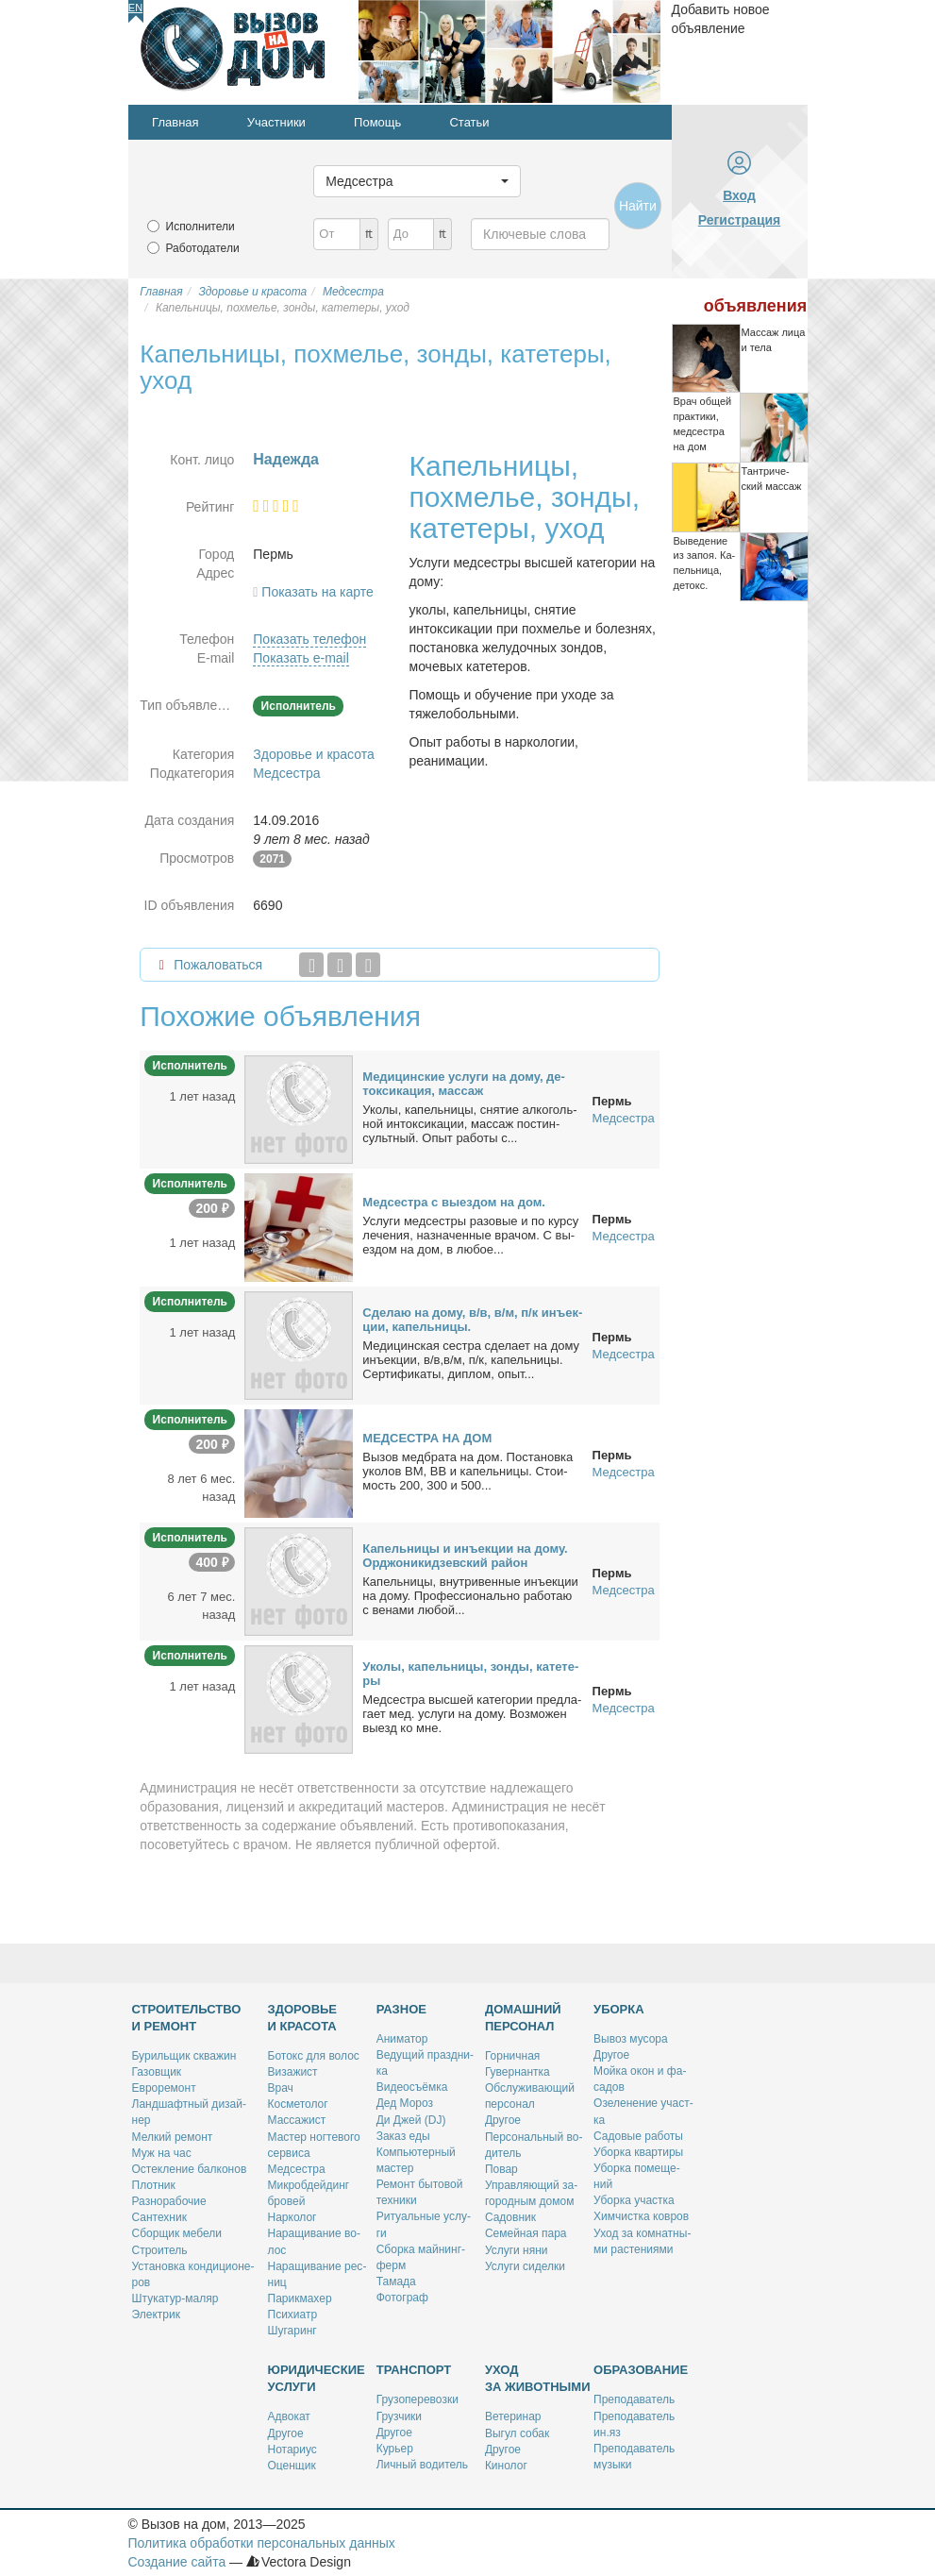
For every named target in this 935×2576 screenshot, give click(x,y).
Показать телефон (309, 639)
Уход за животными (538, 2378)
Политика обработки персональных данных (261, 2543)
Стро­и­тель (160, 2250)
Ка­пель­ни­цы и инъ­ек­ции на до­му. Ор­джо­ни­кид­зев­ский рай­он (464, 1555)
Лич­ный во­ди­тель (422, 2464)
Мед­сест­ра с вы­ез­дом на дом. (453, 1202)
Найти (638, 205)
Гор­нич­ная (512, 2055)
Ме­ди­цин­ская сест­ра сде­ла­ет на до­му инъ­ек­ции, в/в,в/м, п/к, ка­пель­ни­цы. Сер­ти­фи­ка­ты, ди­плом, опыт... (470, 1360)
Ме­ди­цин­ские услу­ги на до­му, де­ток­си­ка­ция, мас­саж (463, 1083)
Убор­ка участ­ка (634, 2200)
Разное (401, 2009)
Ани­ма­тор (402, 2039)
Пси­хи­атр (293, 2314)
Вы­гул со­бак (517, 2433)
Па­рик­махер (300, 2298)
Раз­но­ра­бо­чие (169, 2201)
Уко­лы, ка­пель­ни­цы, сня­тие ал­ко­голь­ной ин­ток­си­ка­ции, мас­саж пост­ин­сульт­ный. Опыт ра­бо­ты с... (469, 1124)
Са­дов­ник (510, 2217)
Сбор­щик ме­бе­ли (177, 2233)
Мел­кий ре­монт (172, 2137)
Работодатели (203, 248)
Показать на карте (317, 591)
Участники (276, 122)
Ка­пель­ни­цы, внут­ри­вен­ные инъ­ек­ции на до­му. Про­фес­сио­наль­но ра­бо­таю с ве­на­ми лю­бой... (469, 1595)
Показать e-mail (301, 657)
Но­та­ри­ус (292, 2449)
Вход (739, 195)
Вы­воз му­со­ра (630, 2039)
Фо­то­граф (402, 2297)
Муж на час (162, 2153)
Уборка (618, 2009)
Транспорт (414, 2370)
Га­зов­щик (157, 2072)
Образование (640, 2370)
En (135, 7)
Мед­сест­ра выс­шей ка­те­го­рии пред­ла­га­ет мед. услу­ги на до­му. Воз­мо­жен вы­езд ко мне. (471, 1713)
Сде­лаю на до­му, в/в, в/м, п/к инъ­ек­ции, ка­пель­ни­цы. (472, 1319)
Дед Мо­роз (404, 2103)
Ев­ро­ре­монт (164, 2088)
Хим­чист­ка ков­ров (641, 2216)
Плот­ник (153, 2185)
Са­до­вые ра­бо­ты (638, 2136)
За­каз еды (403, 2136)
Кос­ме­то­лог (298, 2104)
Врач (280, 2088)
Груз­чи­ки (399, 2416)
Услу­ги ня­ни (516, 2250)
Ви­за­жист (293, 2072)
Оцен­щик (292, 2465)
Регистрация (739, 219)
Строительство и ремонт (187, 2017)
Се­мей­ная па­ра (526, 2233)
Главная (175, 122)
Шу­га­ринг (292, 2330)
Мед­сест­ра (297, 2169)
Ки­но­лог (506, 2465)
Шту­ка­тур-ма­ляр (175, 2298)
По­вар (501, 2169)
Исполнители (200, 226)
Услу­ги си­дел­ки (525, 2266)
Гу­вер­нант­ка (517, 2072)
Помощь (377, 122)
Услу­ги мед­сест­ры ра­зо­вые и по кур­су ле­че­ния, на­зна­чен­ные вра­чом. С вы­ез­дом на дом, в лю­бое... (470, 1235)
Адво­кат (289, 2416)
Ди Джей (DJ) (411, 2120)
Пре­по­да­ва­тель (634, 2399)
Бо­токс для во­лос (313, 2055)
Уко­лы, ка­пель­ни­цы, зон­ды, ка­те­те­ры (470, 1673)
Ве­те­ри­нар (513, 2416)
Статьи (469, 122)
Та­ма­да (396, 2281)
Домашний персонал (523, 2017)
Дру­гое (503, 2120)
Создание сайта (177, 2561)
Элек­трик (156, 2314)
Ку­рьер (394, 2448)
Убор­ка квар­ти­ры (638, 2152)
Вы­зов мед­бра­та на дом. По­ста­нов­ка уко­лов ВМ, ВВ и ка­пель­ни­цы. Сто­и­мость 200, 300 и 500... (467, 1471)
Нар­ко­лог (292, 2217)
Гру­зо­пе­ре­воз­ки (417, 2399)
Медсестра (286, 773)
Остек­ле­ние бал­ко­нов (189, 2169)
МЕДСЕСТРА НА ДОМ (427, 1438)
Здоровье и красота (313, 754)
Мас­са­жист (297, 2120)
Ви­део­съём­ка (412, 2087)
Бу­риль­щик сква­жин (184, 2055)
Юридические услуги (316, 2378)
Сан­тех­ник (159, 2217)
